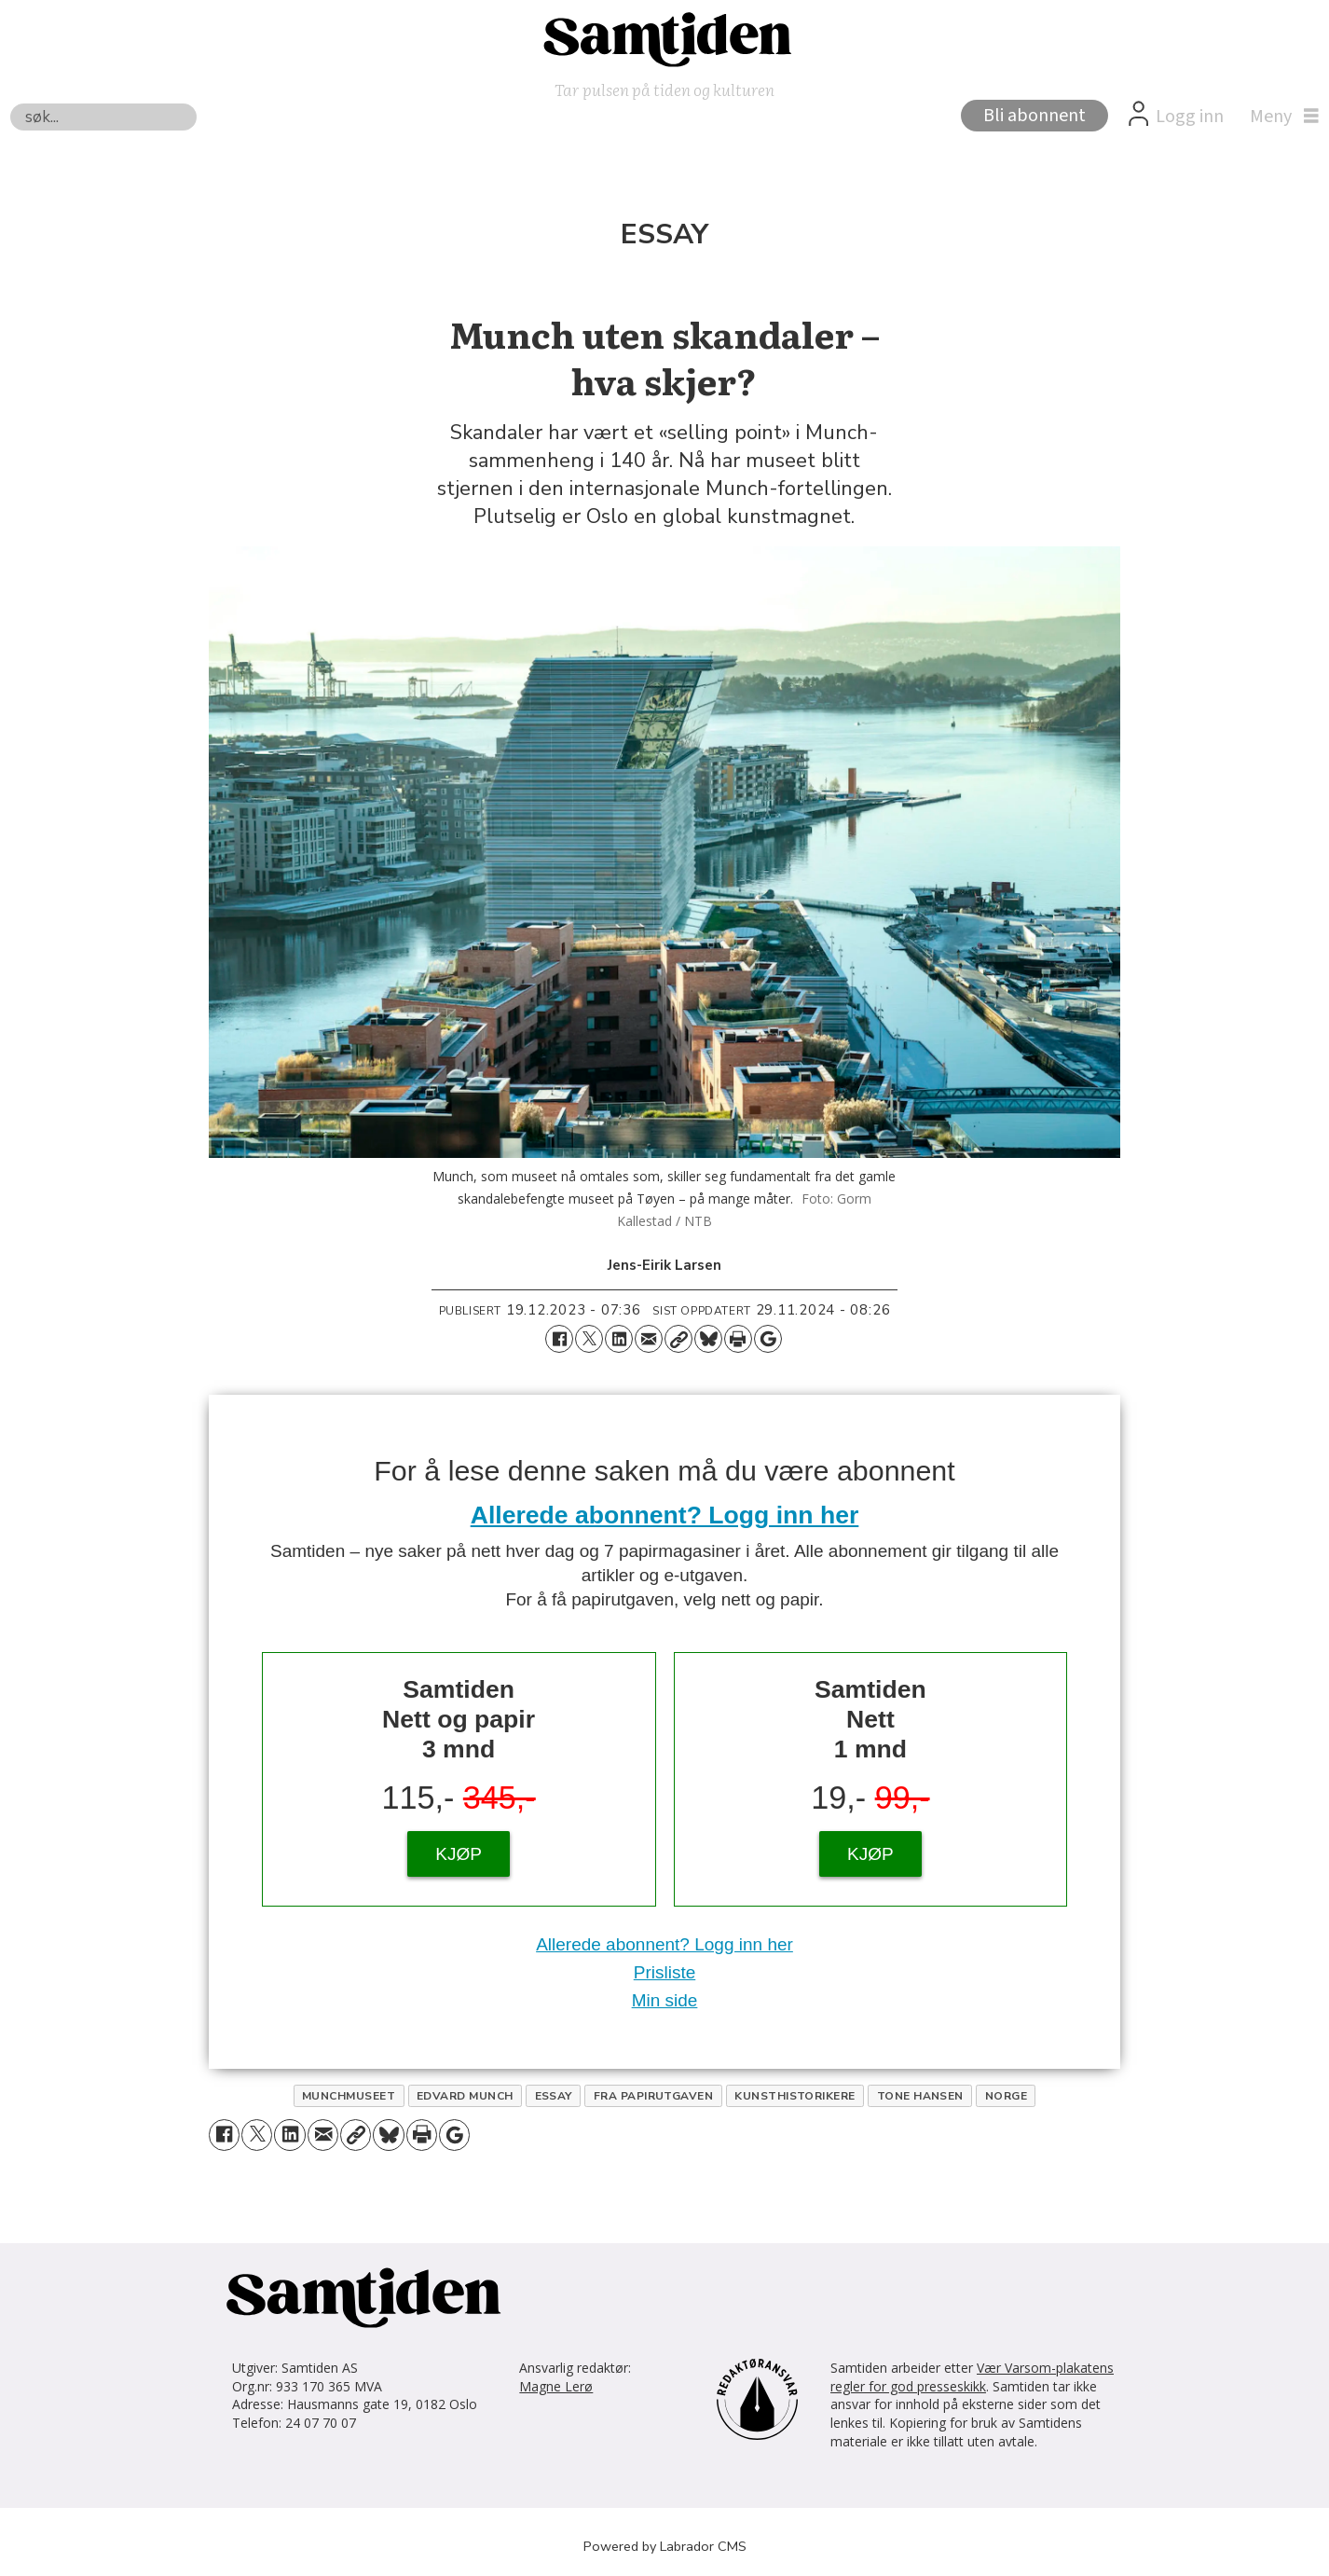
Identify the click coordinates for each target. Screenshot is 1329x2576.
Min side (665, 2000)
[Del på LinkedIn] (619, 1339)
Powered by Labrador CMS (665, 2546)
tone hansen (920, 2095)
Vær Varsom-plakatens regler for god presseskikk (972, 2377)
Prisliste (665, 1972)
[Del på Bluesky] (708, 1339)
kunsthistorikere (795, 2095)
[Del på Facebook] (559, 1339)
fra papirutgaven (654, 2095)
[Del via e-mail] (649, 1339)
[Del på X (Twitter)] (589, 1339)
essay (553, 2095)
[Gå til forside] (664, 38)
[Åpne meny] (1279, 116)
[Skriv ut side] (738, 1339)
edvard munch (465, 2095)
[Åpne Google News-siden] (768, 1339)
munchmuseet (348, 2095)
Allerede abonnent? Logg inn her (665, 1515)
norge (1006, 2095)
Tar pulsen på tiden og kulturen (664, 89)
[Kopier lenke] (678, 1339)
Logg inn (1190, 116)
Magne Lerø (556, 2386)
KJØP (458, 1854)
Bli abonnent (1034, 116)
